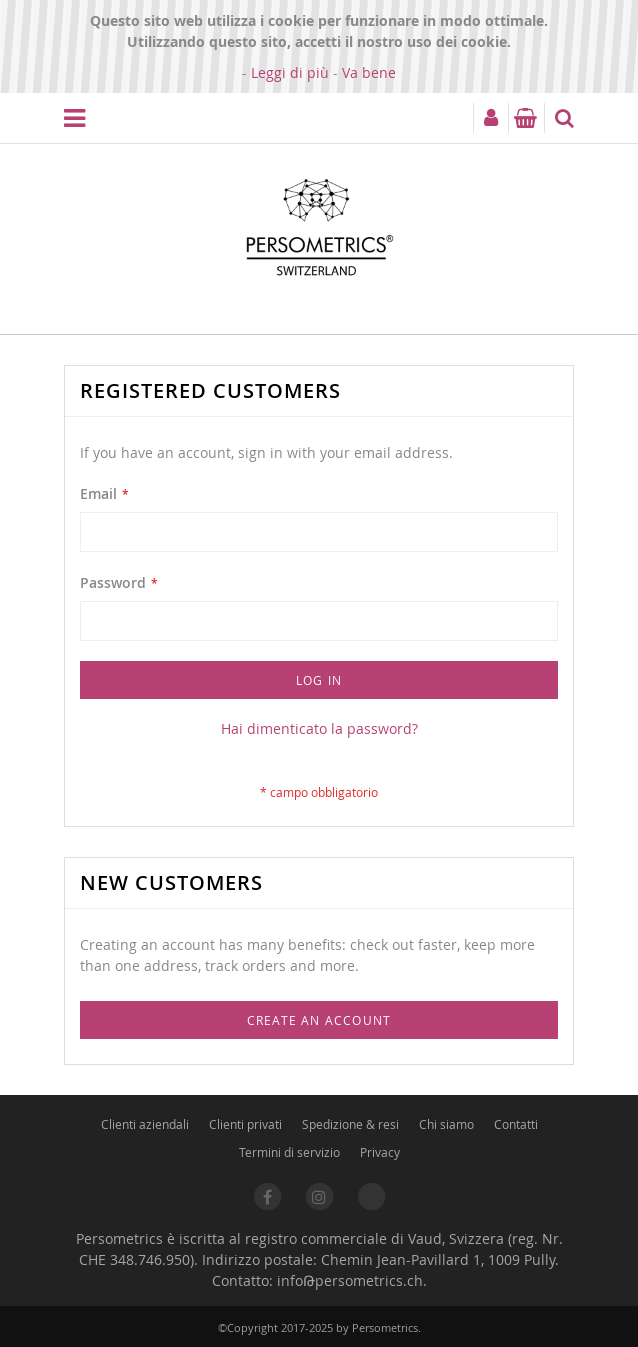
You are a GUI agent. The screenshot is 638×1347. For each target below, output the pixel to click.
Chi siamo (446, 1124)
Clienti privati (245, 1124)
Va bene (369, 72)
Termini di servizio (289, 1152)
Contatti (516, 1124)
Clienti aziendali (145, 1124)
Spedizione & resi (350, 1124)
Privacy (380, 1152)
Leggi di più (290, 72)
